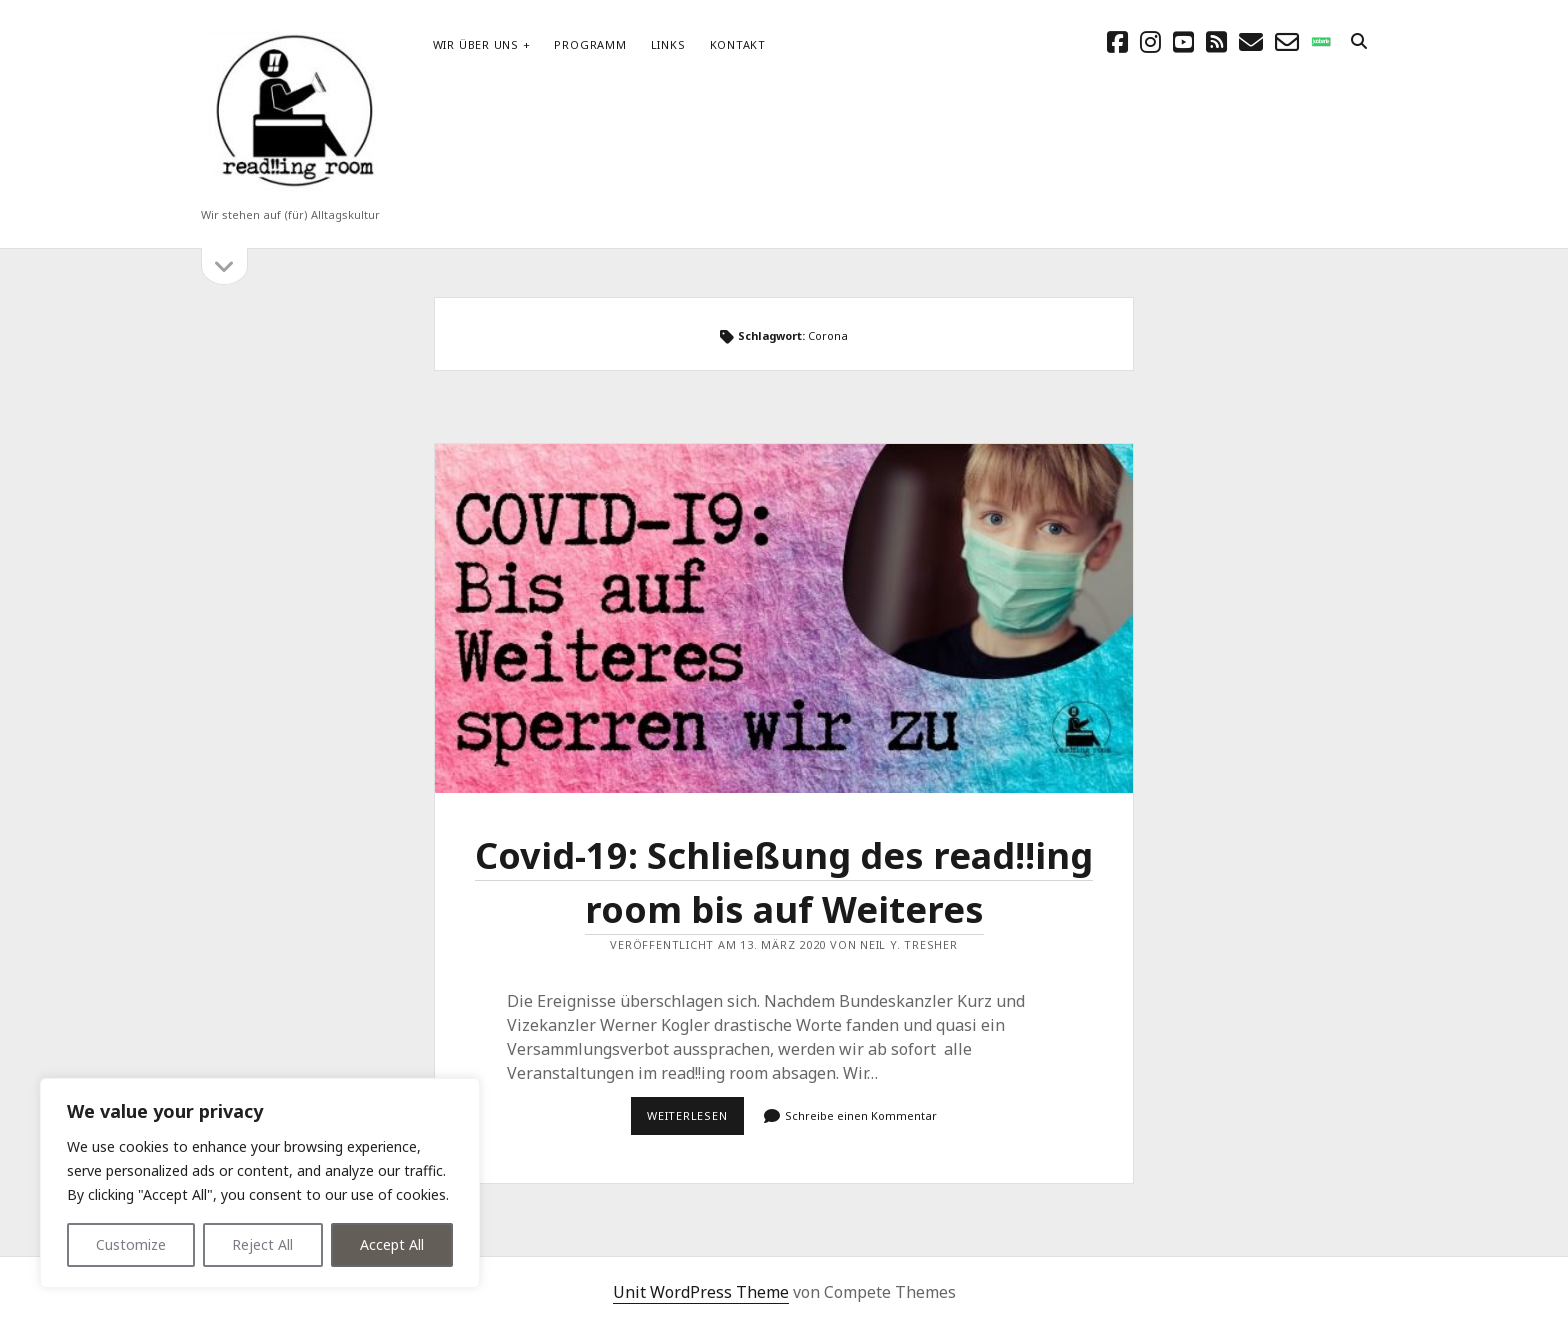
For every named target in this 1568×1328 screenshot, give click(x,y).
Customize (131, 1244)
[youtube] (1183, 41)
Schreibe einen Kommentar (861, 1115)
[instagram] (1150, 41)
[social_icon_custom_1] (1321, 41)
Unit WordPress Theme (701, 1292)
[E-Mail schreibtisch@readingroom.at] (1251, 41)
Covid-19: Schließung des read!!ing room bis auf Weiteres (784, 618)
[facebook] (1117, 41)
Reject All (262, 1244)
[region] (260, 1183)
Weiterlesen (695, 1121)
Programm (590, 44)
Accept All (392, 1244)
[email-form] (1287, 41)
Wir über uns (476, 44)
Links (668, 44)
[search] (1359, 42)
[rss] (1216, 41)
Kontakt (738, 44)
